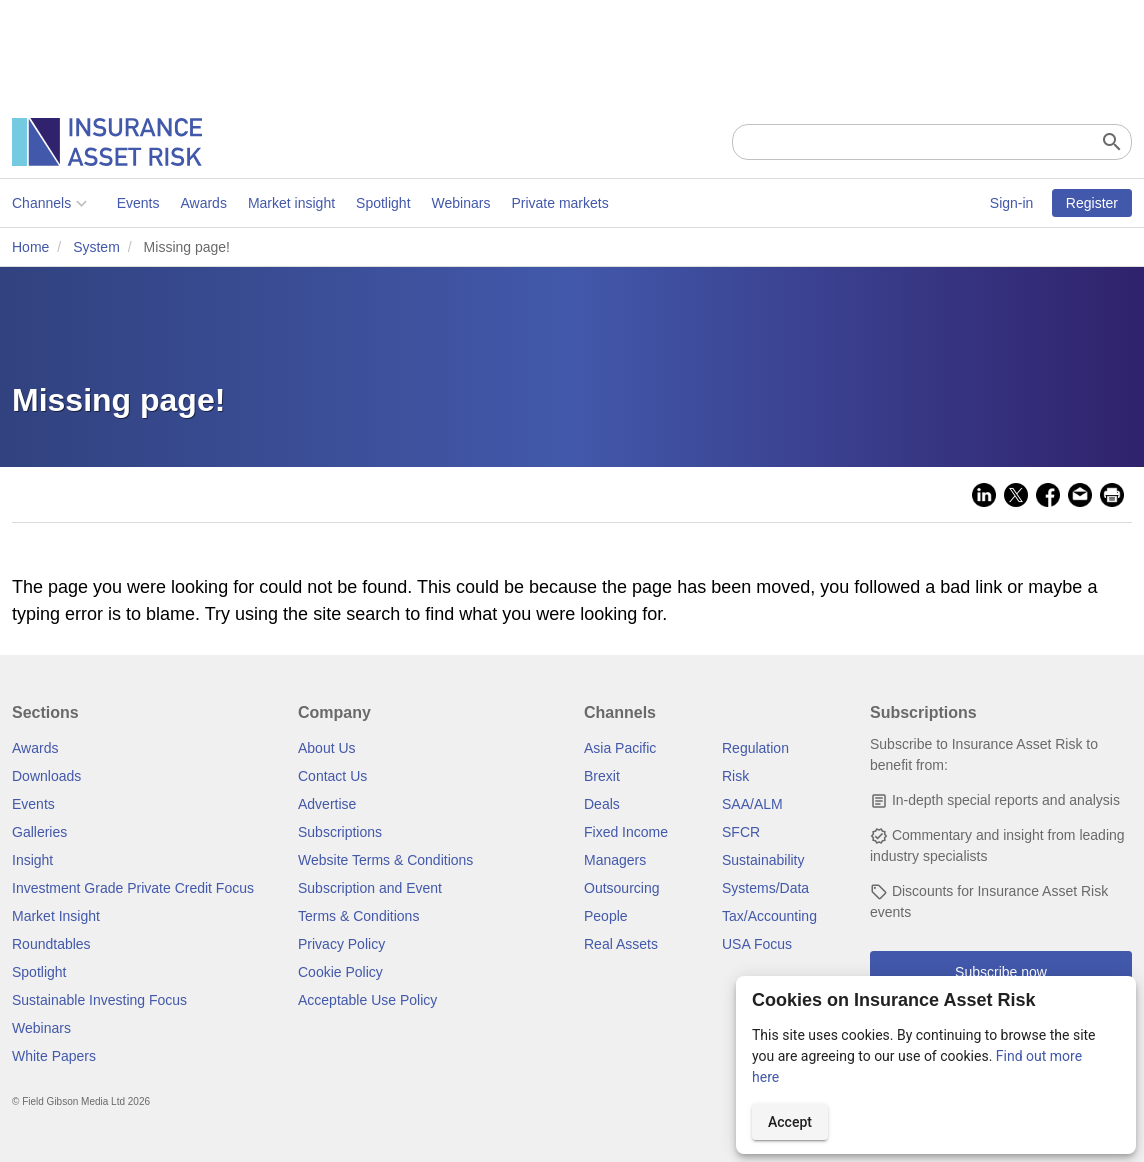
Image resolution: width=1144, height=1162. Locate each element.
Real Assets (621, 944)
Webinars (461, 203)
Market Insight (56, 916)
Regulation (755, 748)
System (96, 247)
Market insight (291, 203)
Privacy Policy (341, 944)
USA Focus (757, 944)
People (606, 916)
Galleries (39, 832)
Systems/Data (765, 888)
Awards (203, 203)
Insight (32, 860)
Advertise (327, 804)
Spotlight (383, 203)
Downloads (46, 776)
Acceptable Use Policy (367, 1000)
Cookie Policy (340, 972)
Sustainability (763, 860)
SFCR (741, 832)
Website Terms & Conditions (385, 860)
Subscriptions (340, 832)
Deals (602, 804)
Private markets (559, 203)
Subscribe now (1001, 972)
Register (1092, 203)
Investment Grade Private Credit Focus (133, 888)
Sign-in (1012, 203)
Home (30, 247)
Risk (735, 776)
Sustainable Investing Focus (99, 1000)
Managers (615, 860)
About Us (327, 748)
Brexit (602, 776)
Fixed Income (626, 832)
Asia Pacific (620, 748)
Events (138, 203)
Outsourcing (621, 888)
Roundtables (51, 944)
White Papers (54, 1056)
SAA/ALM (752, 804)
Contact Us (332, 776)
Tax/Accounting (769, 916)
